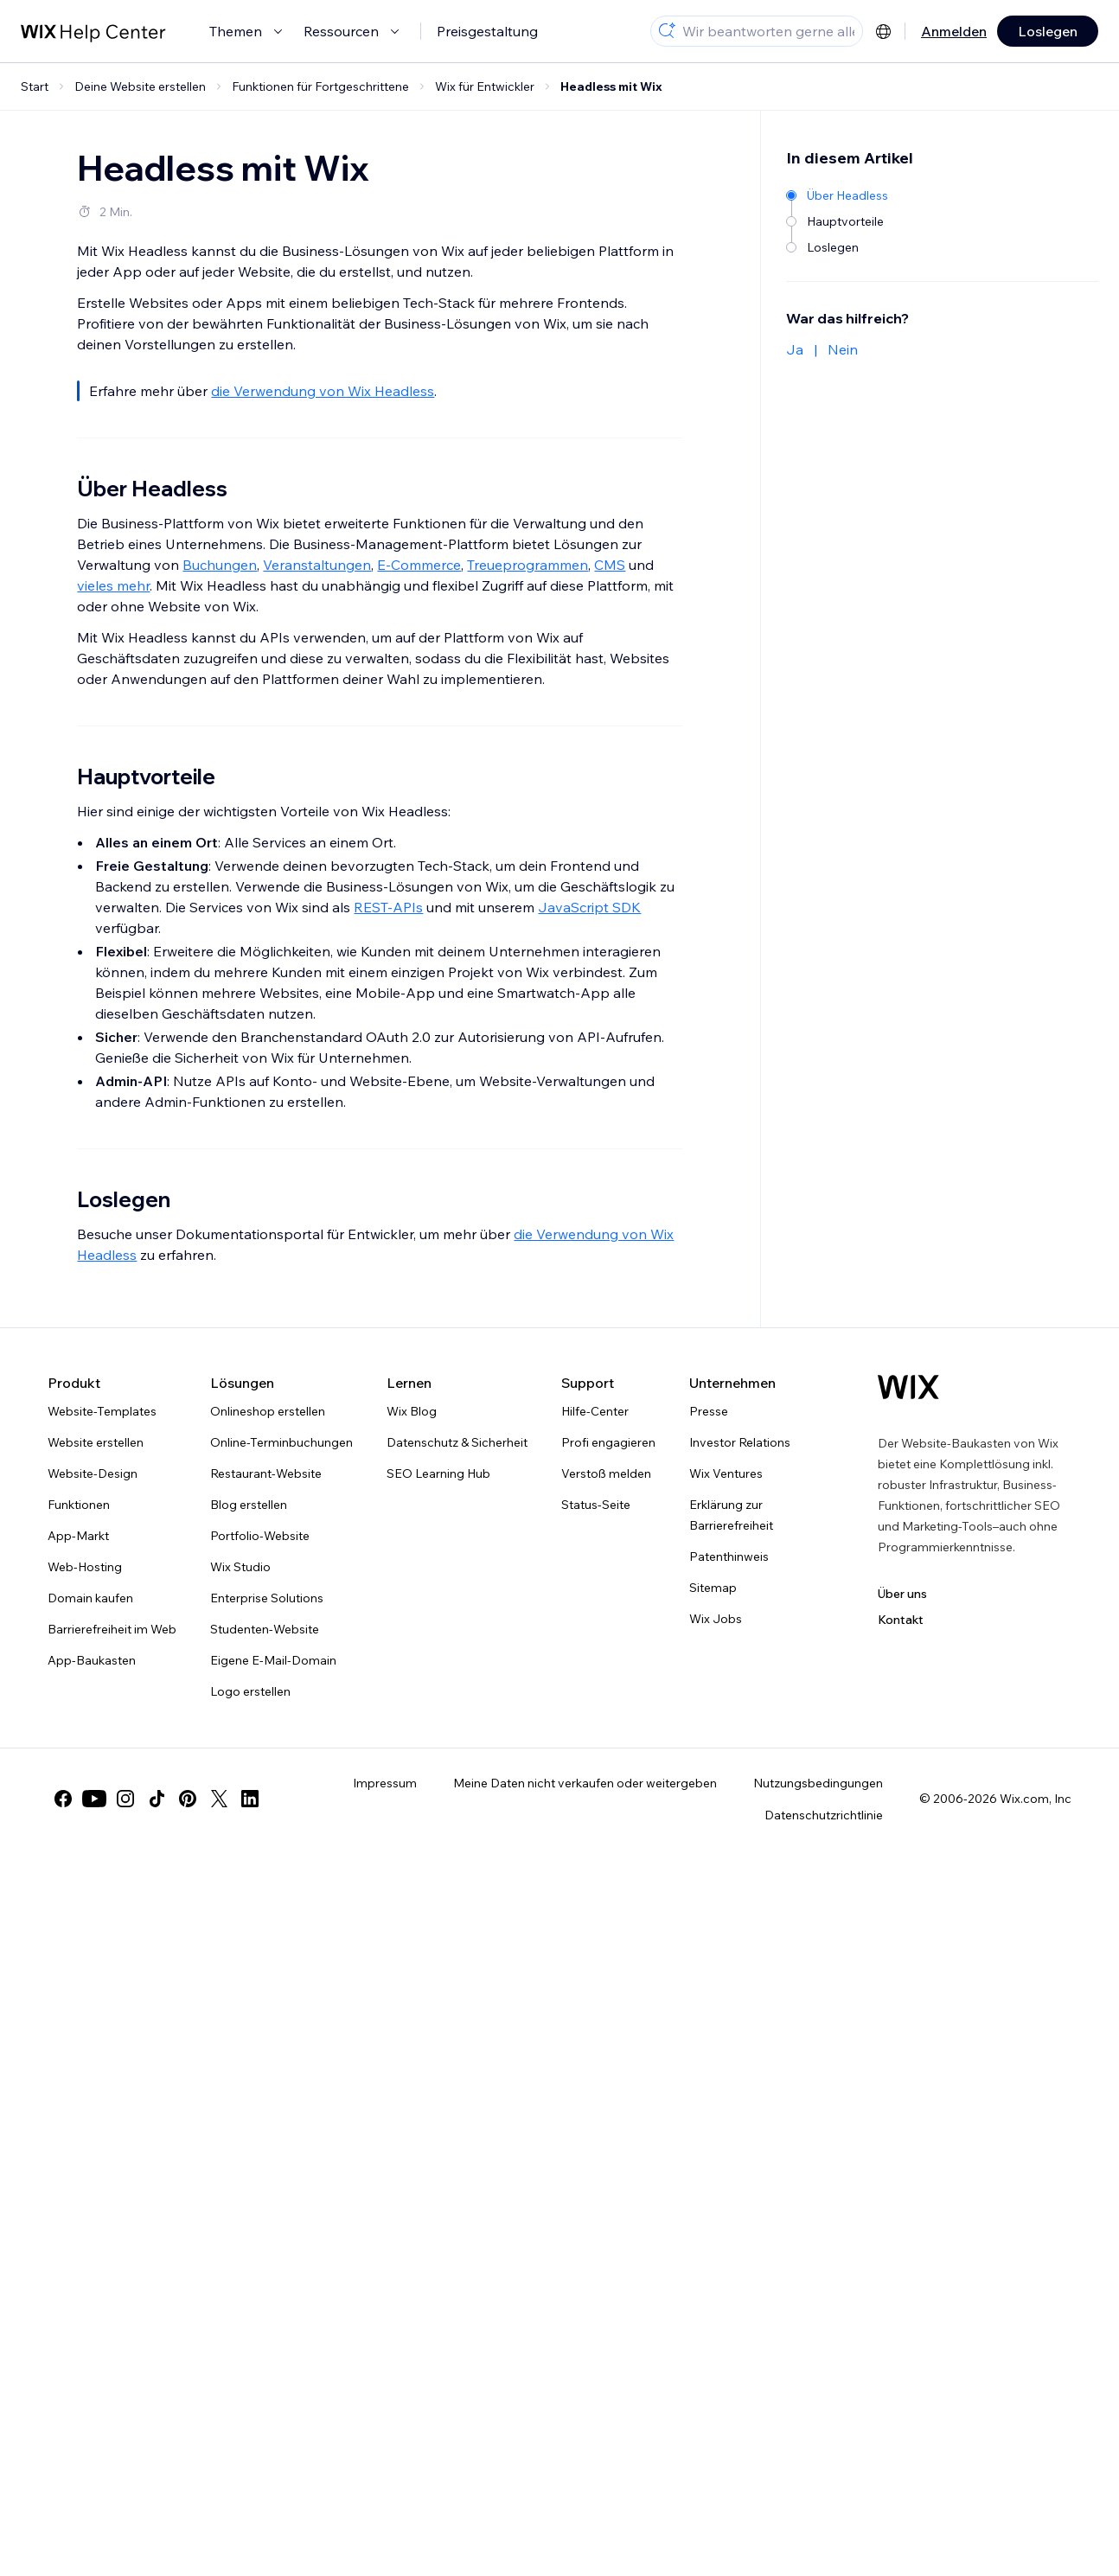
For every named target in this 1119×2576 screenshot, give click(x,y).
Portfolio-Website (260, 1536)
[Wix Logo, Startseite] (908, 1387)
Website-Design (92, 1473)
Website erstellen (96, 1442)
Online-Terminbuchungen (281, 1442)
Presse (708, 1411)
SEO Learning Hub (438, 1473)
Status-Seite (595, 1504)
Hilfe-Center (595, 1411)
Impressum (385, 1783)
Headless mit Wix (611, 86)
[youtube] (94, 1798)
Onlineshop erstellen (267, 1411)
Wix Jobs (715, 1619)
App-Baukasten (92, 1660)
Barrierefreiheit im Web (112, 1629)
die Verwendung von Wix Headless (322, 391)
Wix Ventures (726, 1473)
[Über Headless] (838, 194)
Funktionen (79, 1504)
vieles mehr (113, 585)
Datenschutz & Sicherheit (457, 1442)
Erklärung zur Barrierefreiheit (731, 1515)
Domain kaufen (90, 1598)
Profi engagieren (608, 1442)
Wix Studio (240, 1567)
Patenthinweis (729, 1556)
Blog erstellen (248, 1504)
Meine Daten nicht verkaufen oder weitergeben (585, 1783)
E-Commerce (419, 564)
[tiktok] (156, 1798)
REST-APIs (388, 907)
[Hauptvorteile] (838, 220)
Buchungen (219, 564)
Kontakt (901, 1619)
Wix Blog (412, 1411)
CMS (609, 564)
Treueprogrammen (527, 564)
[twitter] (218, 1798)
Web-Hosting (85, 1567)
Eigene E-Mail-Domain (273, 1660)
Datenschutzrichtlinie (823, 1815)
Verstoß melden (606, 1473)
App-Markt (78, 1536)
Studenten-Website (264, 1629)
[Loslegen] (838, 246)
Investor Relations (739, 1442)
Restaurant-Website (266, 1473)
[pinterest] (187, 1798)
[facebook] (63, 1798)
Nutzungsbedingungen (818, 1783)
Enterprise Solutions (266, 1598)
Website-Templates (102, 1411)
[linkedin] (249, 1798)
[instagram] (125, 1798)
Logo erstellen (250, 1691)
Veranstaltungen (317, 564)
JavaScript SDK (589, 907)
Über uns (902, 1593)
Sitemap (713, 1587)
